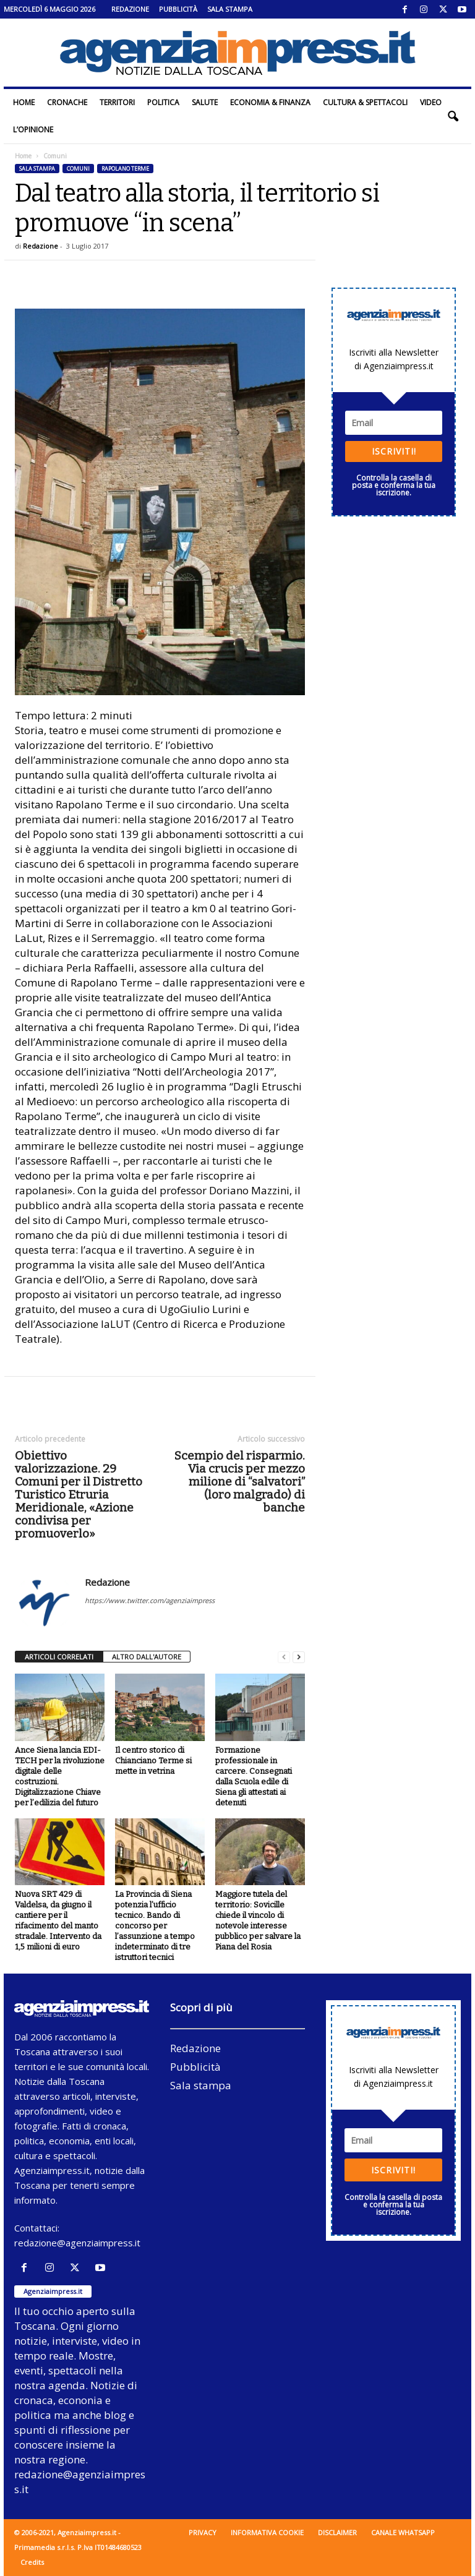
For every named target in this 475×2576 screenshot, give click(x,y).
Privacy (202, 2532)
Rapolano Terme (125, 169)
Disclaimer (337, 2532)
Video (431, 102)
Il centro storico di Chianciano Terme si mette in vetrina (153, 1760)
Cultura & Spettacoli (365, 102)
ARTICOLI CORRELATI (59, 1656)
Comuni (78, 169)
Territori (117, 102)
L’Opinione (33, 129)
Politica (163, 102)
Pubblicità (178, 9)
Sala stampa (229, 9)
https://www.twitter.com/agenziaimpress (150, 1600)
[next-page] (299, 1657)
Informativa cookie (267, 2532)
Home (24, 102)
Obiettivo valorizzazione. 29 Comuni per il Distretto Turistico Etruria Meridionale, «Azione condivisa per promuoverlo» (78, 1494)
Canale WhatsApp (403, 2532)
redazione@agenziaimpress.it (77, 2242)
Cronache (67, 102)
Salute (205, 102)
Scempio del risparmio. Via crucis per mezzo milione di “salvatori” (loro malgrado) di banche (239, 1481)
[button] (452, 116)
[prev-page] (284, 1657)
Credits (32, 2562)
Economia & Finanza (270, 102)
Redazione (130, 9)
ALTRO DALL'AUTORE (146, 1656)
